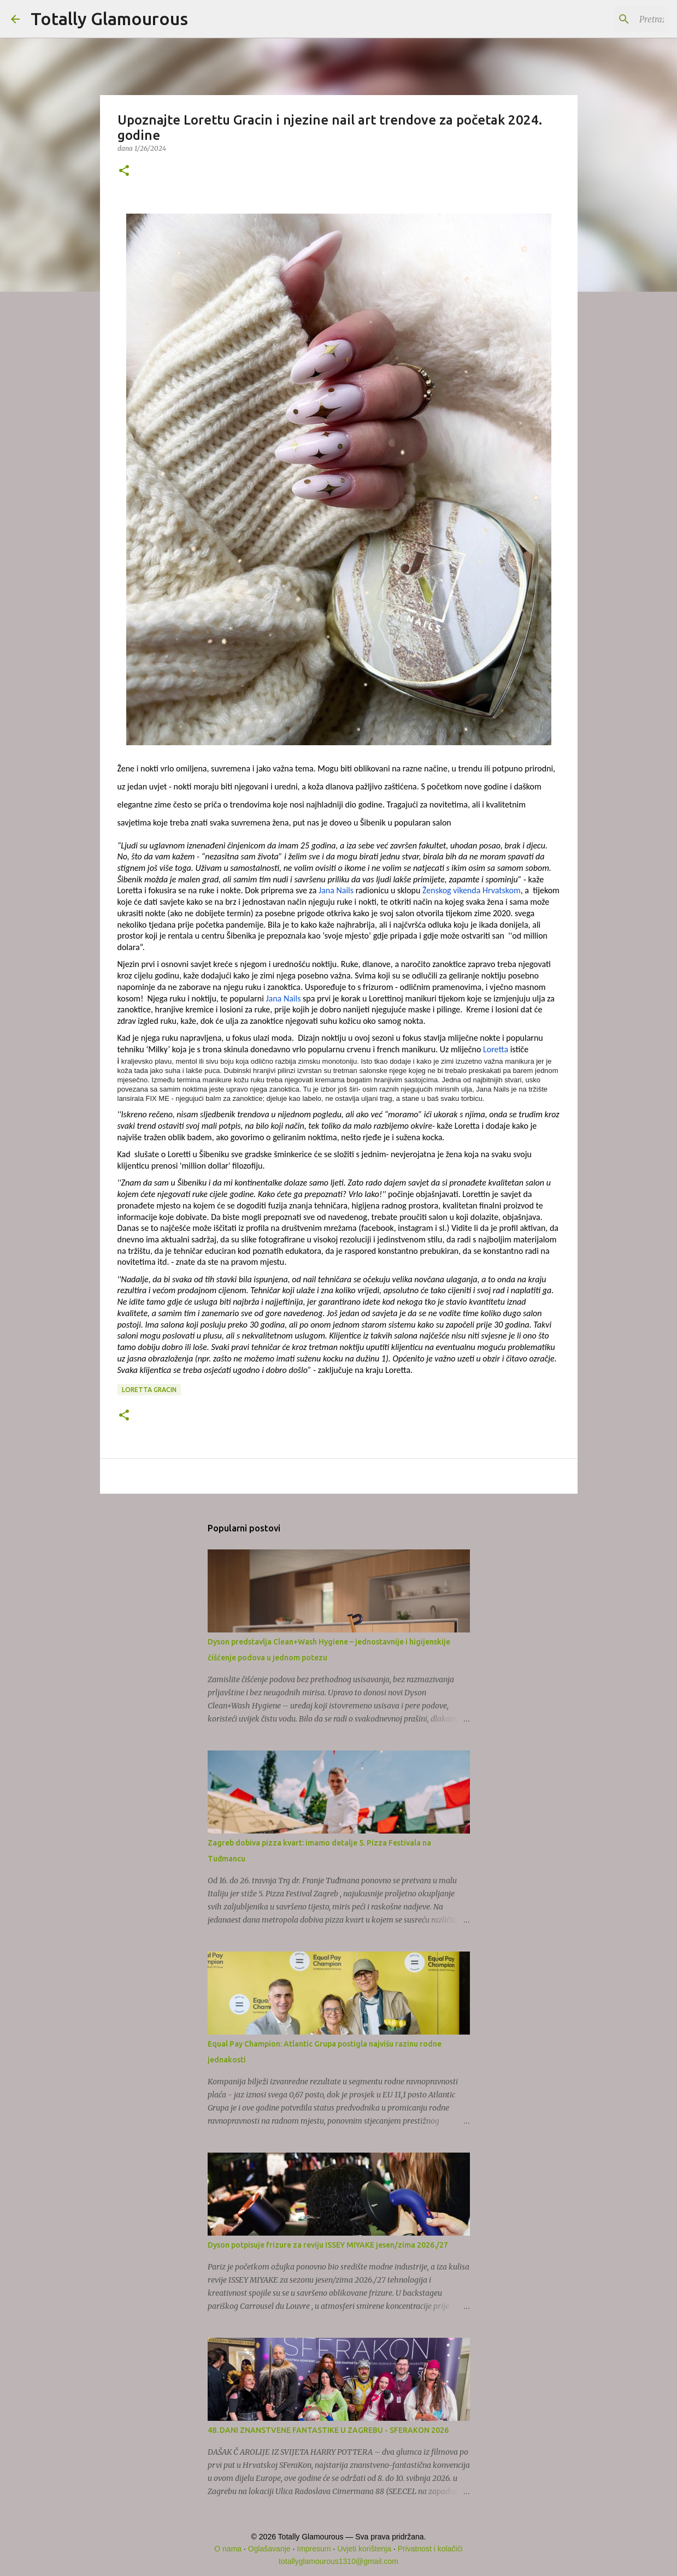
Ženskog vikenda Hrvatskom (471, 890)
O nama (228, 2548)
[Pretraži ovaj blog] (611, 19)
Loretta (494, 1049)
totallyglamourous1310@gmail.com (338, 2561)
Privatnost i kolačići (430, 2548)
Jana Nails (335, 890)
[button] (124, 171)
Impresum (314, 2548)
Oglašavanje (269, 2548)
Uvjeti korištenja (364, 2548)
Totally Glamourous (109, 18)
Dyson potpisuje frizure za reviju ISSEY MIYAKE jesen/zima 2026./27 (328, 2245)
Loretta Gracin (149, 1389)
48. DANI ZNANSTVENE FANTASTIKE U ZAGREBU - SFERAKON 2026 (328, 2430)
